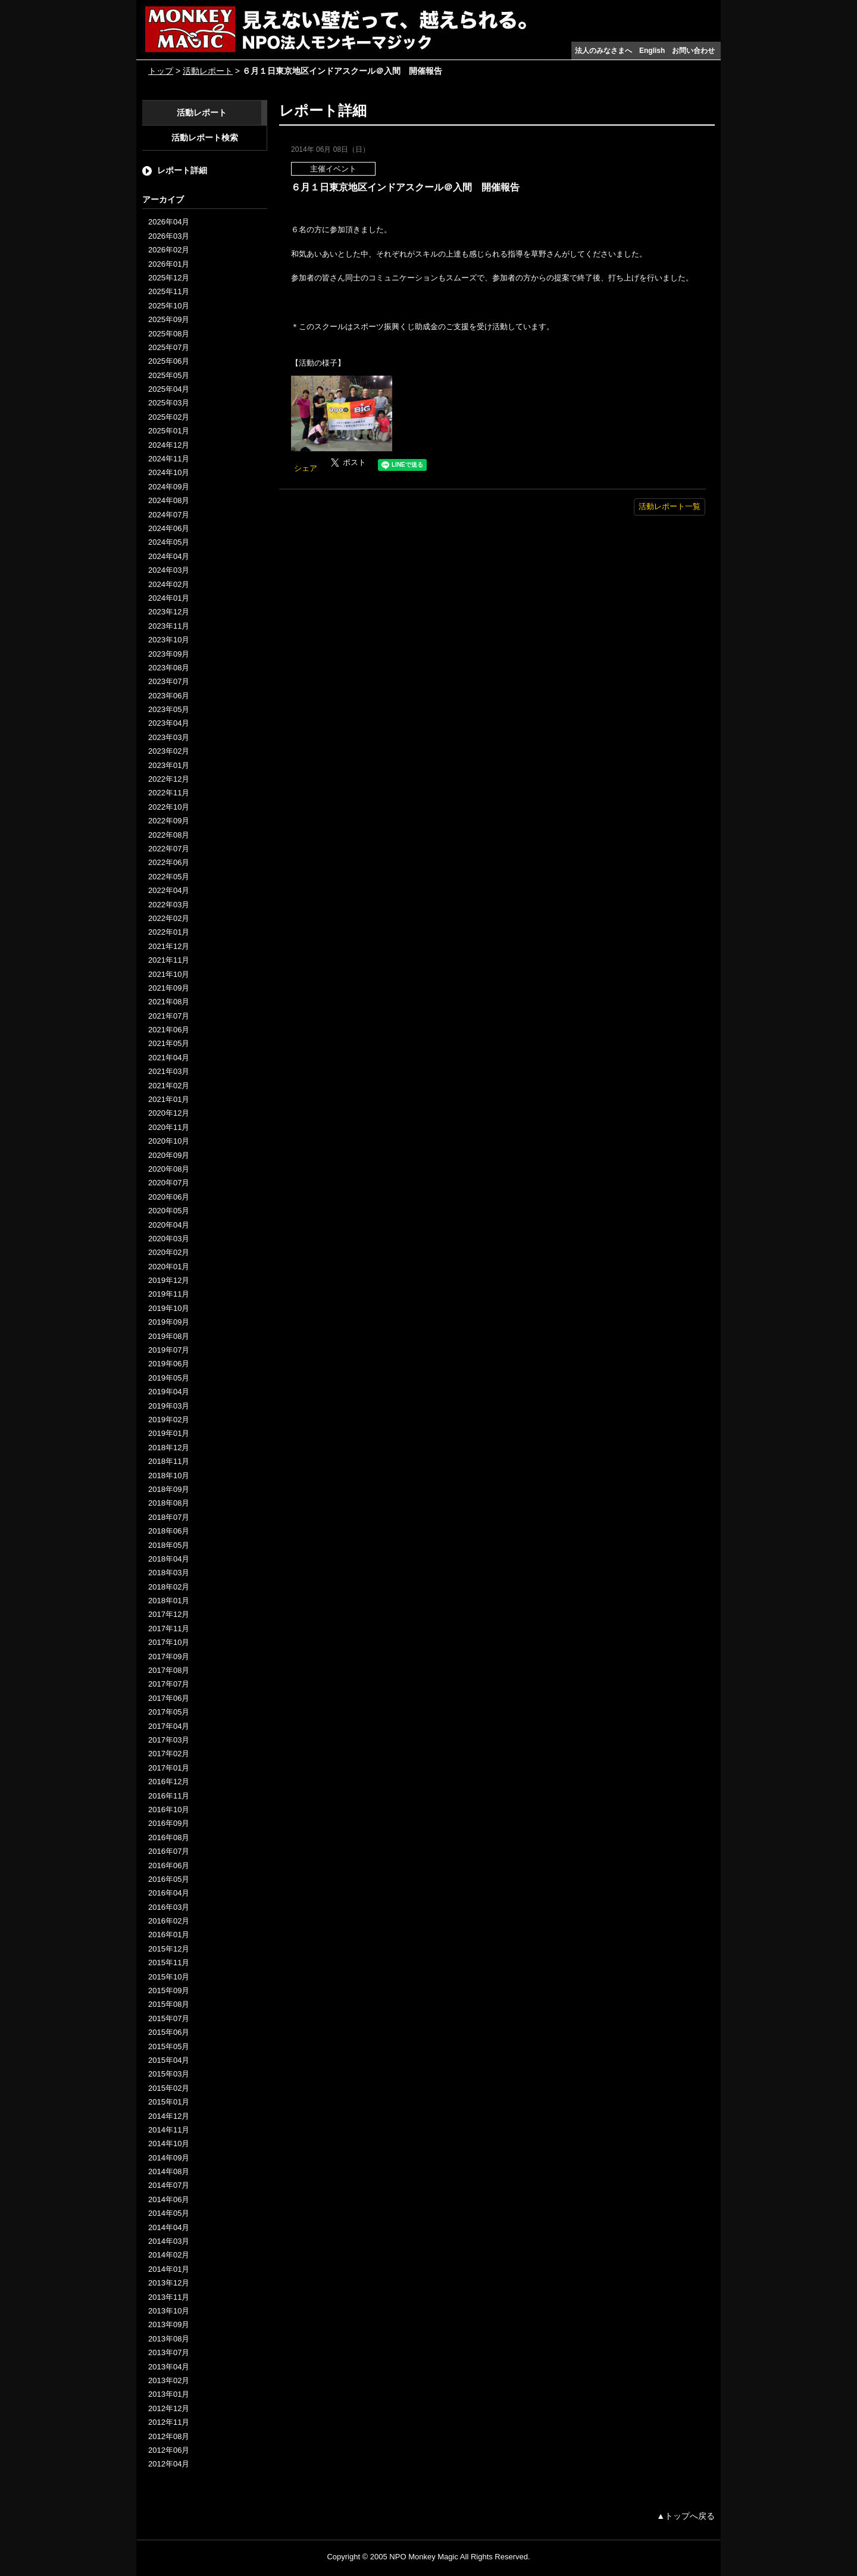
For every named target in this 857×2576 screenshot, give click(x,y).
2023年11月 (168, 626)
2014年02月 (168, 2254)
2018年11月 (168, 1461)
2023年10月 (168, 639)
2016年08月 (168, 1837)
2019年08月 (168, 1336)
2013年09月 (168, 2324)
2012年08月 (168, 2436)
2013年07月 (168, 2352)
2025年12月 (168, 277)
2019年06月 (168, 1363)
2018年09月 (168, 1489)
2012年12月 (168, 2408)
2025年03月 (168, 402)
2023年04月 (168, 723)
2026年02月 (168, 249)
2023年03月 (168, 737)
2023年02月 (168, 751)
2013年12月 (168, 2282)
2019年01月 (168, 1433)
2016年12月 (168, 1781)
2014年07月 (168, 2185)
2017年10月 (168, 1642)
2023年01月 (168, 765)
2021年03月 (168, 1071)
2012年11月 (168, 2422)
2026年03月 (168, 236)
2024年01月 (168, 598)
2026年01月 (168, 264)
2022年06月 (168, 862)
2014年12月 (168, 2116)
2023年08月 (168, 667)
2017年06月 (168, 1698)
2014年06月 (168, 2199)
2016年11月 (168, 1795)
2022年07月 (168, 848)
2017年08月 (168, 1670)
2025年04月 (168, 389)
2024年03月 (168, 570)
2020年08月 (168, 1168)
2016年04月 (168, 1892)
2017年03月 (168, 1739)
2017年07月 (168, 1683)
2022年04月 (168, 890)
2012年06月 (168, 2450)
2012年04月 (168, 2463)
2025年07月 (168, 347)
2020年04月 (168, 1224)
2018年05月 (168, 1545)
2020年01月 (168, 1266)
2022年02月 (168, 918)
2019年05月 (168, 1377)
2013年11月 (168, 2297)
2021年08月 (168, 1001)
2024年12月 (168, 445)
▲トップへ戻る (685, 2516)
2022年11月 (168, 792)
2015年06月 (168, 2032)
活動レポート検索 (204, 137)
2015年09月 (168, 1990)
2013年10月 (168, 2310)
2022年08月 (168, 834)
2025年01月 (168, 430)
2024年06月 (168, 528)
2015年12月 (168, 1948)
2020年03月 (168, 1238)
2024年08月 (168, 500)
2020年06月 (168, 1196)
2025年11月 (168, 291)
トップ (160, 71)
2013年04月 (168, 2366)
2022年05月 (168, 876)
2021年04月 (168, 1057)
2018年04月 (168, 1558)
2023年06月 (168, 695)
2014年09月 (168, 2157)
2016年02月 (168, 1920)
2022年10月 (168, 807)
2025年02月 (168, 417)
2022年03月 (168, 904)
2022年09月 (168, 820)
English (652, 50)
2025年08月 (168, 333)
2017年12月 (168, 1614)
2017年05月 (168, 1711)
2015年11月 (168, 1962)
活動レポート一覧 (669, 506)
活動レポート (208, 71)
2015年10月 (168, 1976)
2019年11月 (168, 1293)
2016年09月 (168, 1823)
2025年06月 (168, 361)
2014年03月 (168, 2241)
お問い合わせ (693, 50)
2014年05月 (168, 2213)
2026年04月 (168, 221)
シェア (305, 468)
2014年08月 (168, 2171)
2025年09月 (168, 319)
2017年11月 (168, 1628)
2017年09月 (168, 1656)
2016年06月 (168, 1865)
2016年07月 (168, 1851)
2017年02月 (168, 1753)
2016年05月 (168, 1879)
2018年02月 (168, 1586)
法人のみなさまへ (603, 50)
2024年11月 (168, 458)
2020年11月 (168, 1127)
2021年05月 (168, 1043)
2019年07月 (168, 1349)
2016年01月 (168, 1934)
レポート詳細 (182, 170)
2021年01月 (168, 1099)
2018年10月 (168, 1475)
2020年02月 (168, 1252)
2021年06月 (168, 1029)
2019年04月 (168, 1391)
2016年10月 (168, 1809)
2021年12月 (168, 946)
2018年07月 (168, 1517)
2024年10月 (168, 472)
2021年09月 (168, 987)
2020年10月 (168, 1140)
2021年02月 (168, 1085)
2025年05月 (168, 375)
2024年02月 (168, 584)
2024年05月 (168, 542)
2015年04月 (168, 2060)
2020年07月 (168, 1182)
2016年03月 (168, 1907)
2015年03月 (168, 2073)
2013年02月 (168, 2380)
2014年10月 (168, 2143)
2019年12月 (168, 1280)
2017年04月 (168, 1726)
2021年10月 (168, 974)
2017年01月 (168, 1767)
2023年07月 (168, 681)
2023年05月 (168, 709)
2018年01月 (168, 1600)
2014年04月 (168, 2227)
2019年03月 (168, 1405)
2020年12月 (168, 1113)
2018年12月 (168, 1447)
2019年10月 (168, 1308)
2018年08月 (168, 1502)
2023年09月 (168, 654)
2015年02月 (168, 2088)
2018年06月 (168, 1530)
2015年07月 (168, 2018)
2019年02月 (168, 1419)
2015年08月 (168, 2004)
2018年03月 (168, 1572)
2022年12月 (168, 779)
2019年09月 (168, 1321)
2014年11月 (168, 2129)
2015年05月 (168, 2046)
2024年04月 (168, 556)
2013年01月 (168, 2394)
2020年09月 (168, 1155)
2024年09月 (168, 486)
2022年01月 (168, 932)
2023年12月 (168, 611)
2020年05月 (168, 1210)
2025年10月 (168, 305)
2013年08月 (168, 2338)
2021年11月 (168, 960)
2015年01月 (168, 2101)
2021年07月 (168, 1015)
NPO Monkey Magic (423, 2556)
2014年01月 (168, 2269)
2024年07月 (168, 514)
